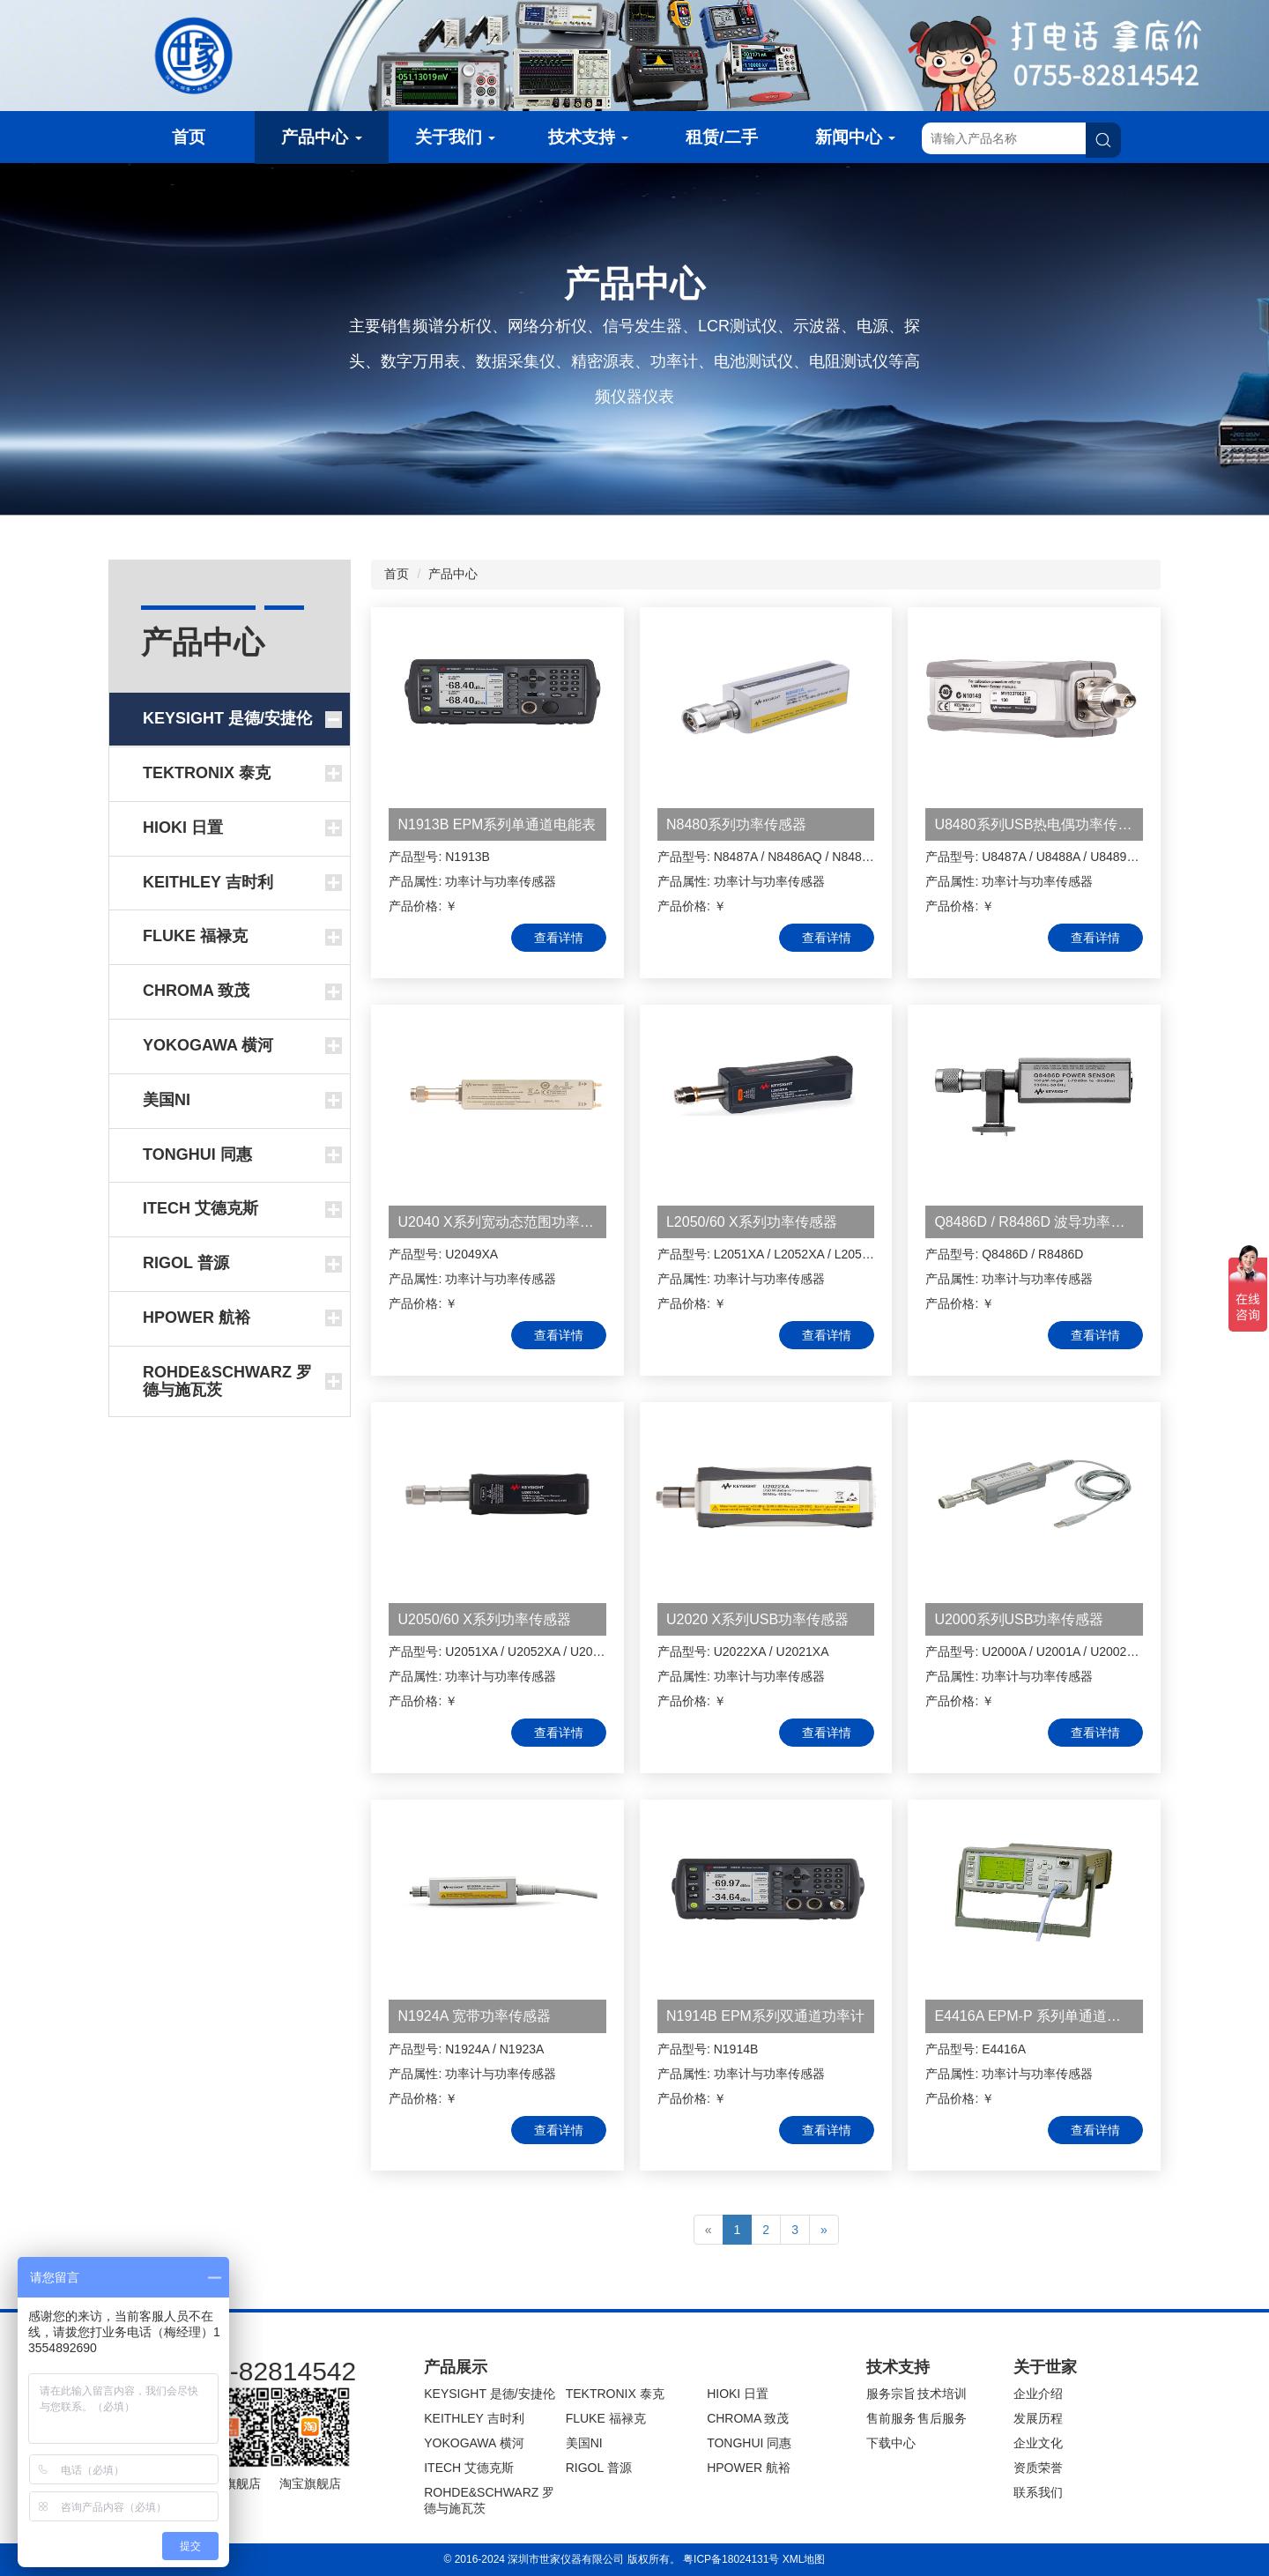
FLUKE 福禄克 (606, 2418)
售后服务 (942, 2418)
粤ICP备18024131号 (731, 2559)
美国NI (584, 2443)
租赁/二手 (721, 137)
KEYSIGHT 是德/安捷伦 (489, 2394)
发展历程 (1038, 2418)
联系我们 (1038, 2492)
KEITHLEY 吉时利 (473, 2418)
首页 (188, 137)
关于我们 (455, 137)
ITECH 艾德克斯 (469, 2468)
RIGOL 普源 (599, 2468)
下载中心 (891, 2443)
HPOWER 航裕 (748, 2468)
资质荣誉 (1038, 2468)
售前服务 (891, 2418)
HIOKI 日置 (737, 2394)
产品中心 (321, 137)
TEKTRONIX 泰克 (615, 2394)
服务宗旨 (891, 2394)
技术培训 (942, 2394)
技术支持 (588, 137)
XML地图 (804, 2559)
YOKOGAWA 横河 (473, 2443)
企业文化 (1038, 2443)
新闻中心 (855, 137)
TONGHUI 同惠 (749, 2443)
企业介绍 (1038, 2394)
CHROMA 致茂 (748, 2418)
